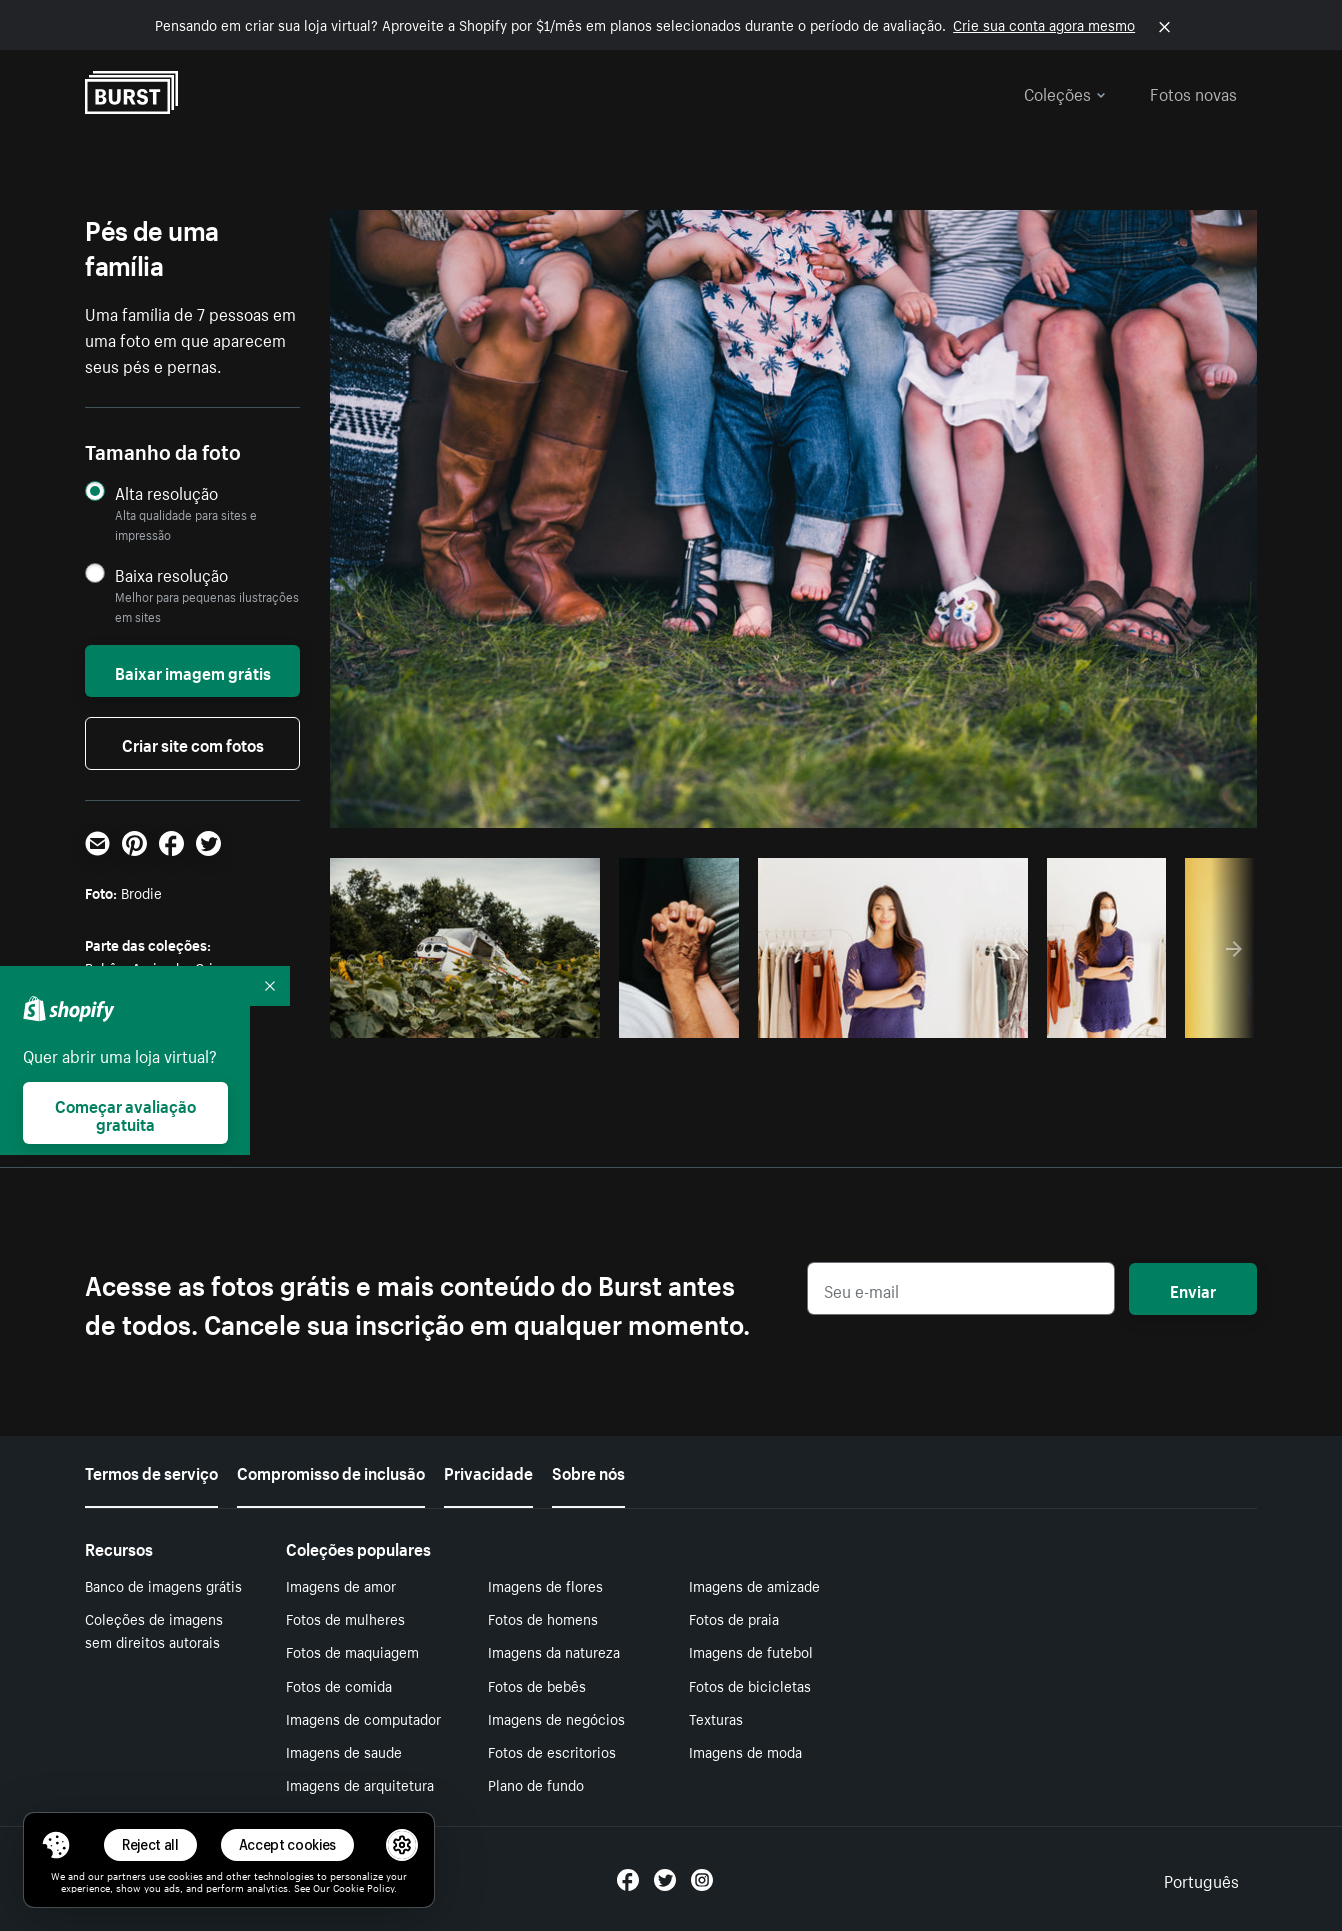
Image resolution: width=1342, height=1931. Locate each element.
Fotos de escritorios (552, 1751)
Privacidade (488, 1471)
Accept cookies (288, 1844)
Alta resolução (166, 492)
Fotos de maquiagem (352, 1651)
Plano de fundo (536, 1784)
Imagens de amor (341, 1585)
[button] (56, 1845)
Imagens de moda (745, 1751)
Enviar (1193, 1289)
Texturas (716, 1718)
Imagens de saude (344, 1751)
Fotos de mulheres (345, 1618)
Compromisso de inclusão (331, 1471)
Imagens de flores (545, 1585)
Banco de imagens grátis (163, 1585)
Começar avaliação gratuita (125, 1113)
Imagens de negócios (556, 1718)
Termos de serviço (151, 1471)
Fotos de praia (734, 1618)
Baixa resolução (171, 574)
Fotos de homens (543, 1618)
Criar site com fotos (193, 743)
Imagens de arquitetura (360, 1784)
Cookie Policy (363, 1887)
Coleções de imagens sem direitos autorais (154, 1629)
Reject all (150, 1844)
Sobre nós (588, 1471)
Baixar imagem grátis (193, 671)
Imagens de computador (363, 1718)
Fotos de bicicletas (750, 1685)
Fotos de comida (339, 1685)
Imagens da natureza (554, 1651)
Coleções (1065, 92)
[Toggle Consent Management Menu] (56, 1845)
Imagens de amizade (754, 1585)
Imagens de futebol (751, 1651)
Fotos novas (1193, 92)
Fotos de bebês (537, 1685)
